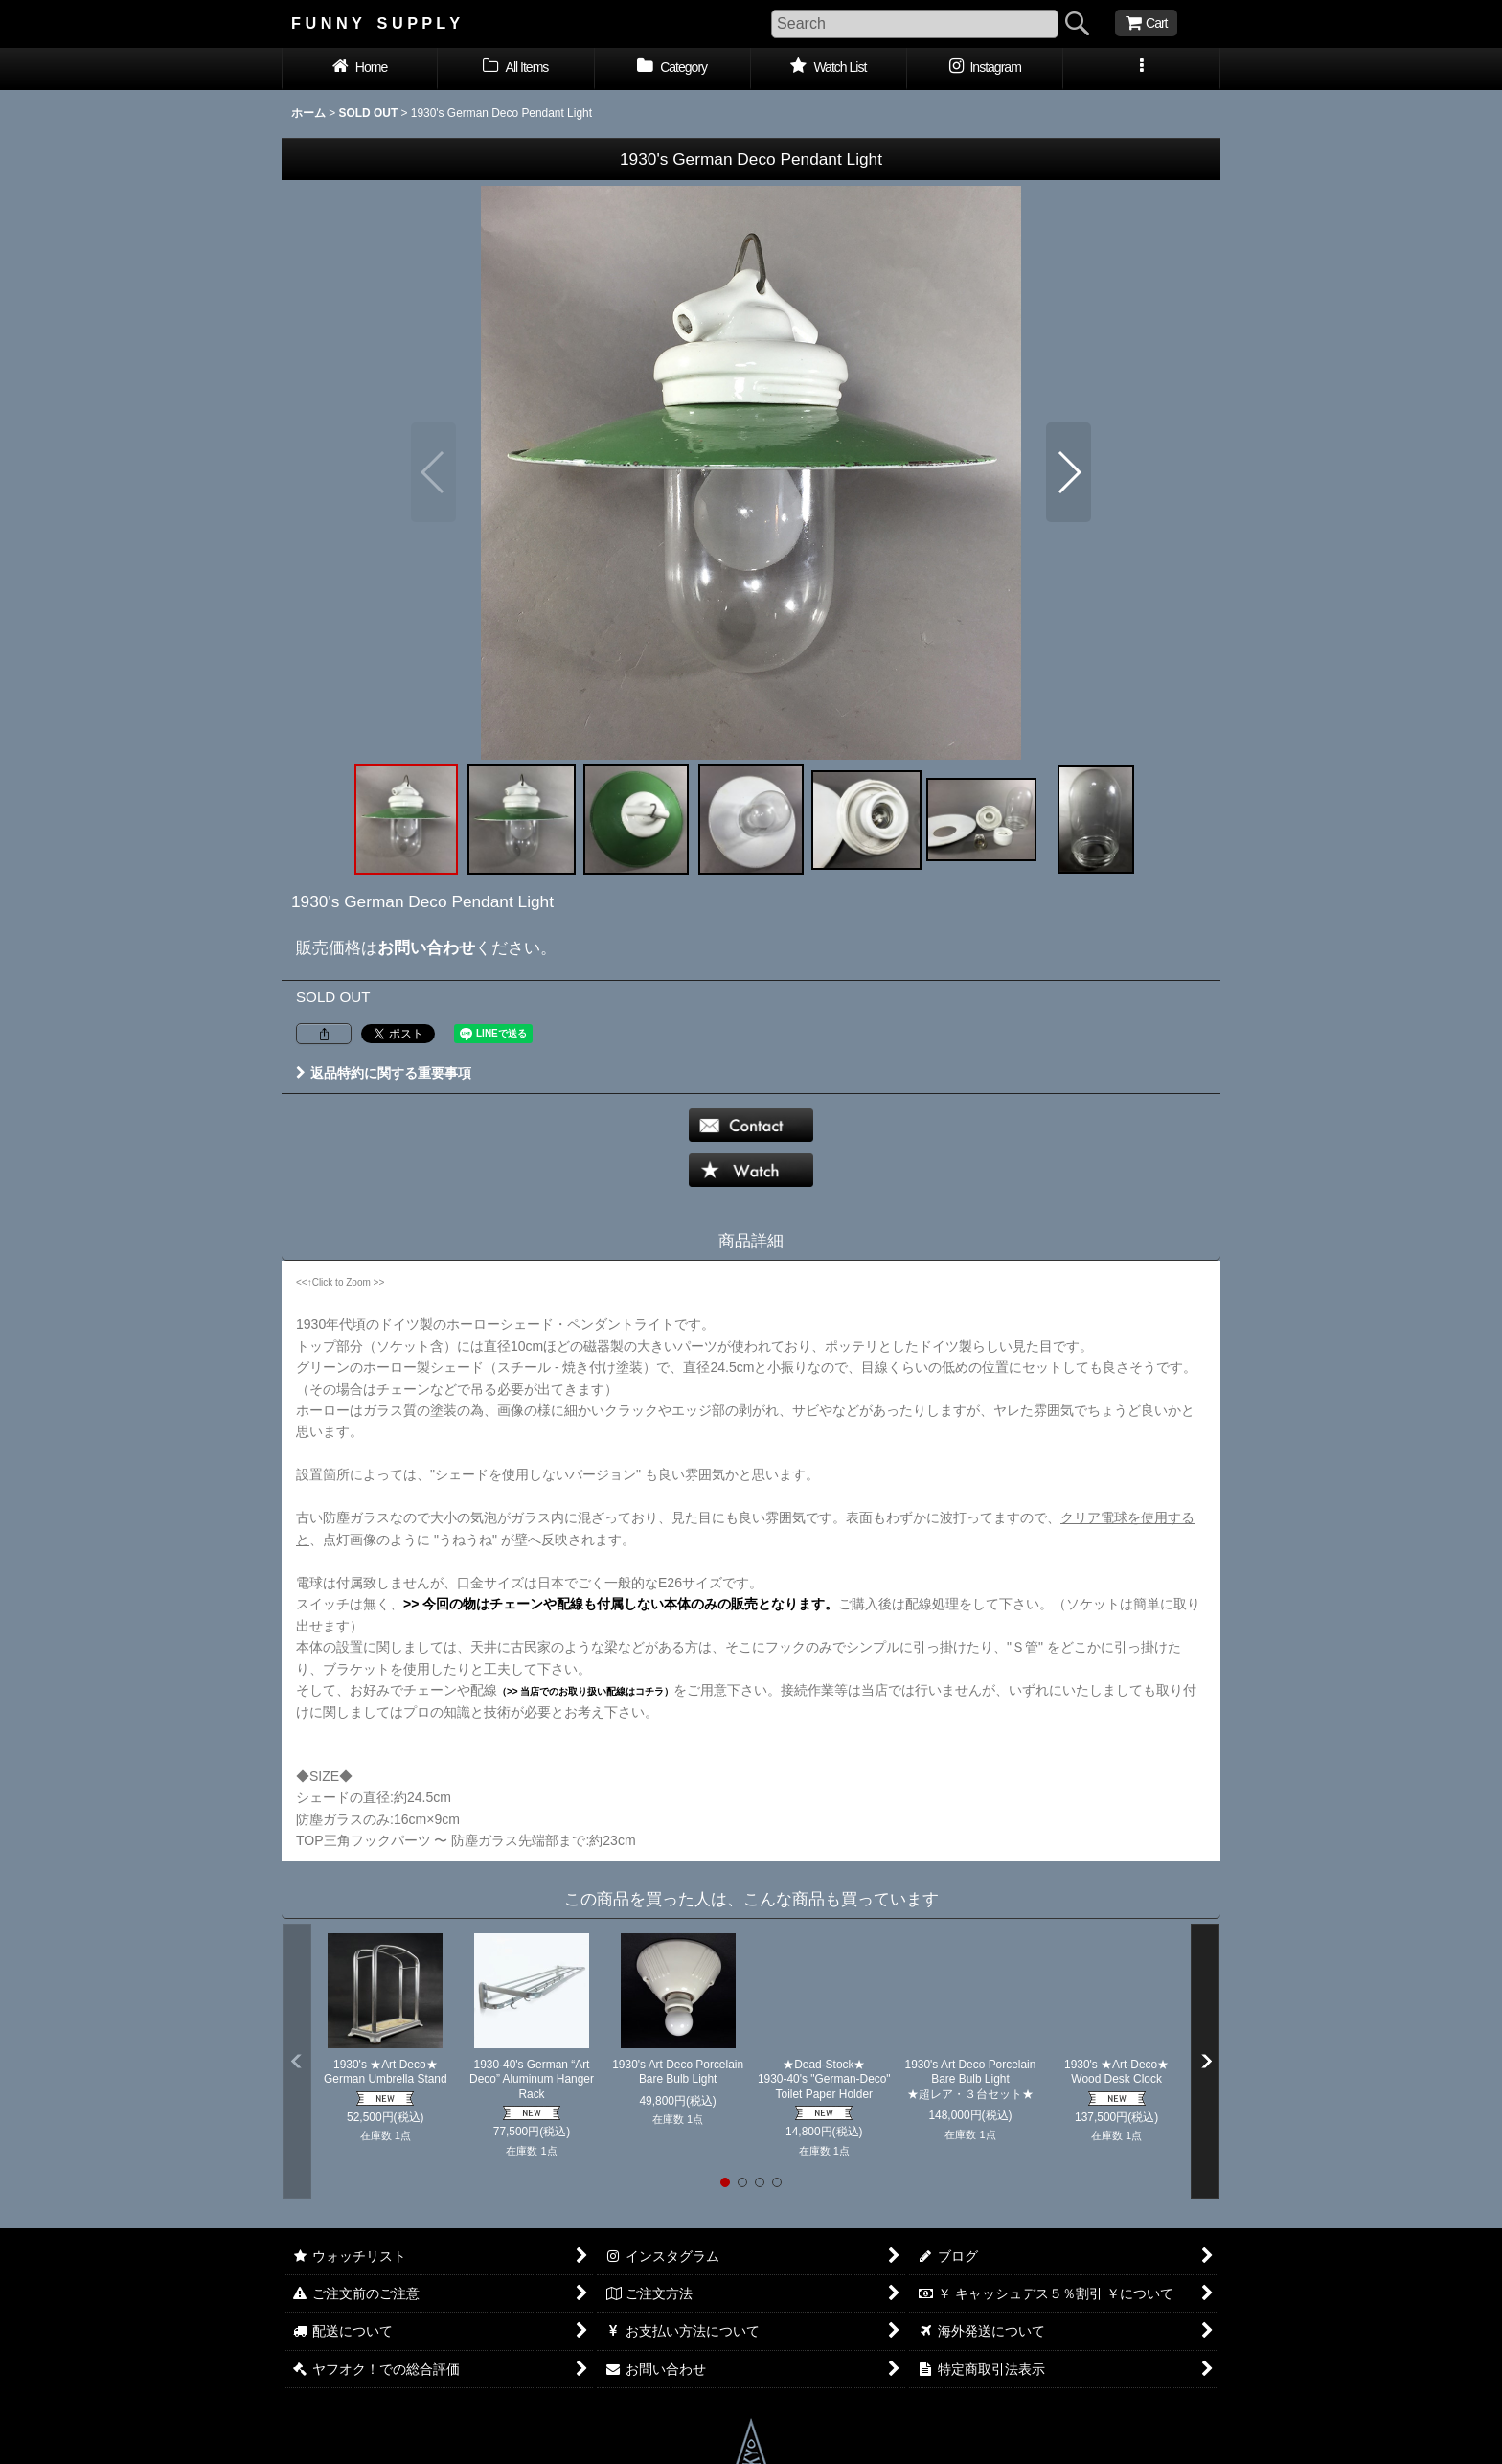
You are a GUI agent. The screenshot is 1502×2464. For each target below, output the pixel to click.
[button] (1141, 69)
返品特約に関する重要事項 (383, 1073)
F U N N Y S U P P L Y (375, 23)
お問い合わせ (426, 947)
